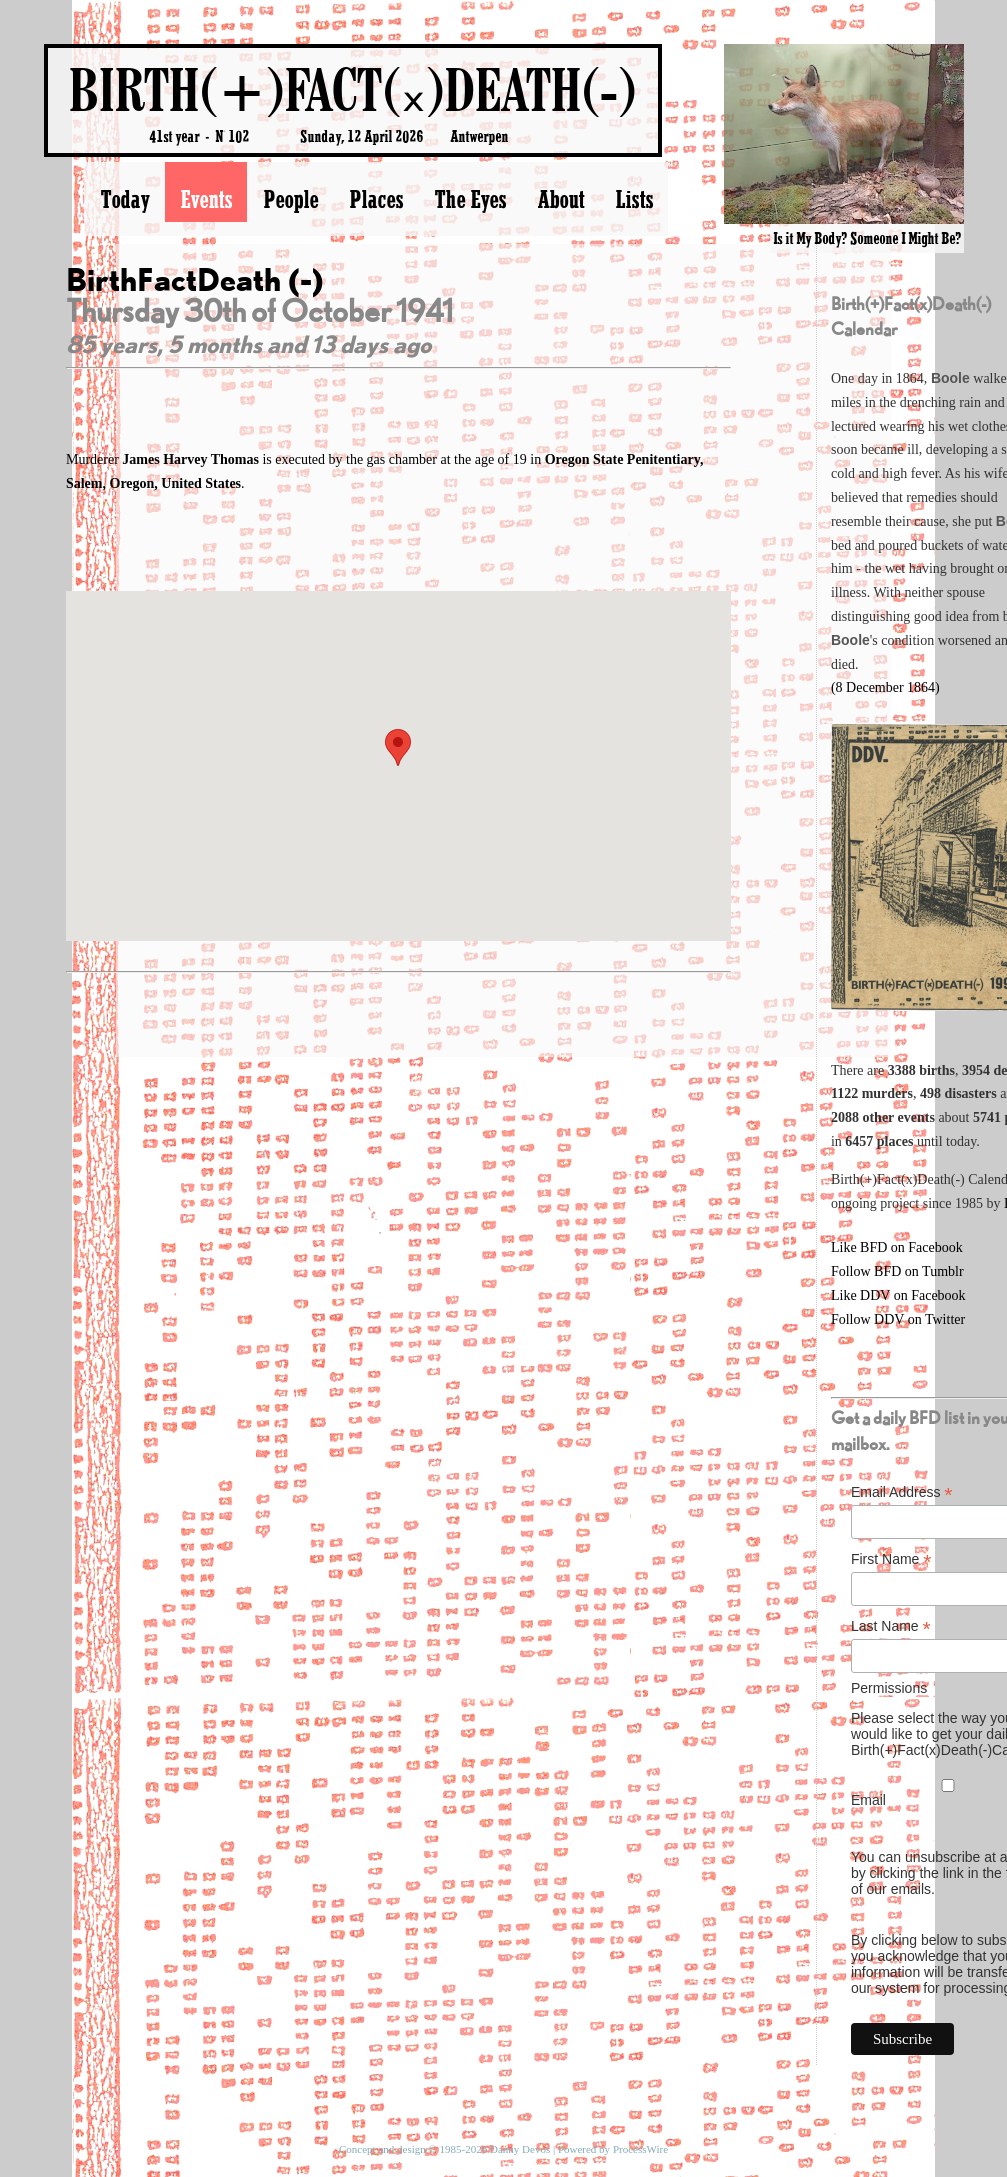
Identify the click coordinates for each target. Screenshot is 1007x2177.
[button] (398, 747)
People (290, 199)
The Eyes (470, 199)
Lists (634, 199)
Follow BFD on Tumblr (897, 1271)
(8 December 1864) (885, 687)
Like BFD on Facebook (897, 1247)
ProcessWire (640, 2149)
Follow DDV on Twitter (898, 1319)
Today (124, 199)
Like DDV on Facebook (898, 1295)
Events (206, 199)
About (560, 199)
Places (376, 199)
